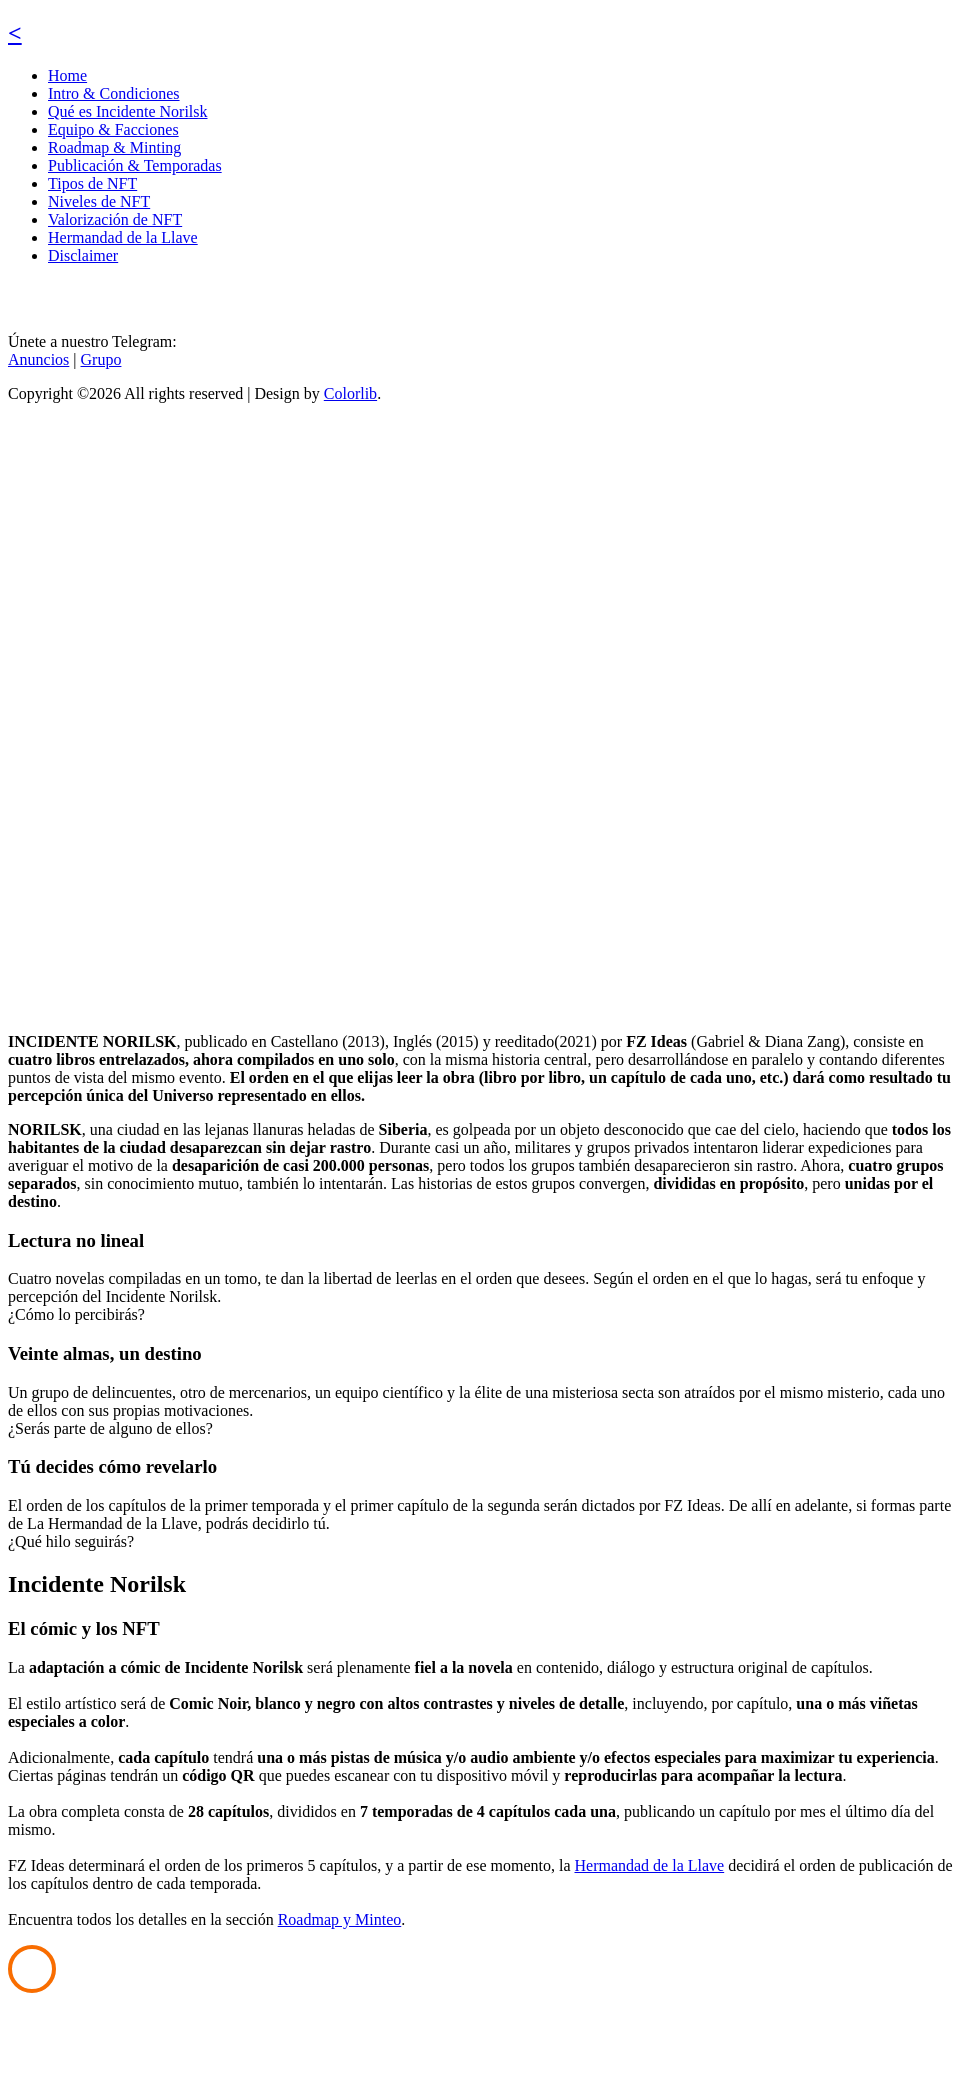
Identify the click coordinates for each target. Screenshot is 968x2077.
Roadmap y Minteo (340, 1919)
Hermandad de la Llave (123, 237)
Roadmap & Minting (114, 147)
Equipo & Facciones (113, 129)
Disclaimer (83, 255)
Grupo (101, 359)
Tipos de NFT (92, 183)
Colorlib (350, 393)
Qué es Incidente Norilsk (128, 111)
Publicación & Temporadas (135, 165)
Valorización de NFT (115, 219)
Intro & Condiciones (114, 93)
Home (67, 75)
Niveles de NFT (99, 201)
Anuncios (38, 359)
